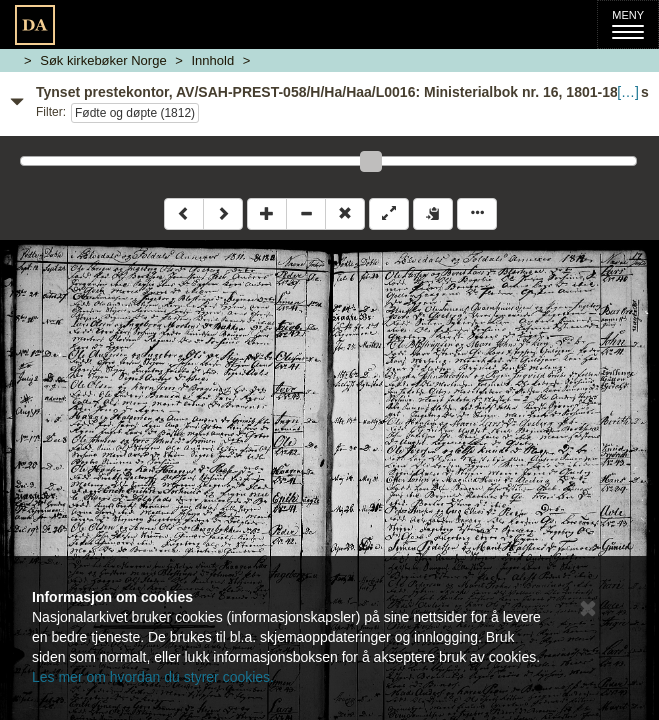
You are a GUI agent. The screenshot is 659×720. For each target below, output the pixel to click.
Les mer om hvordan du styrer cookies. (153, 677)
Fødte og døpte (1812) (135, 113)
